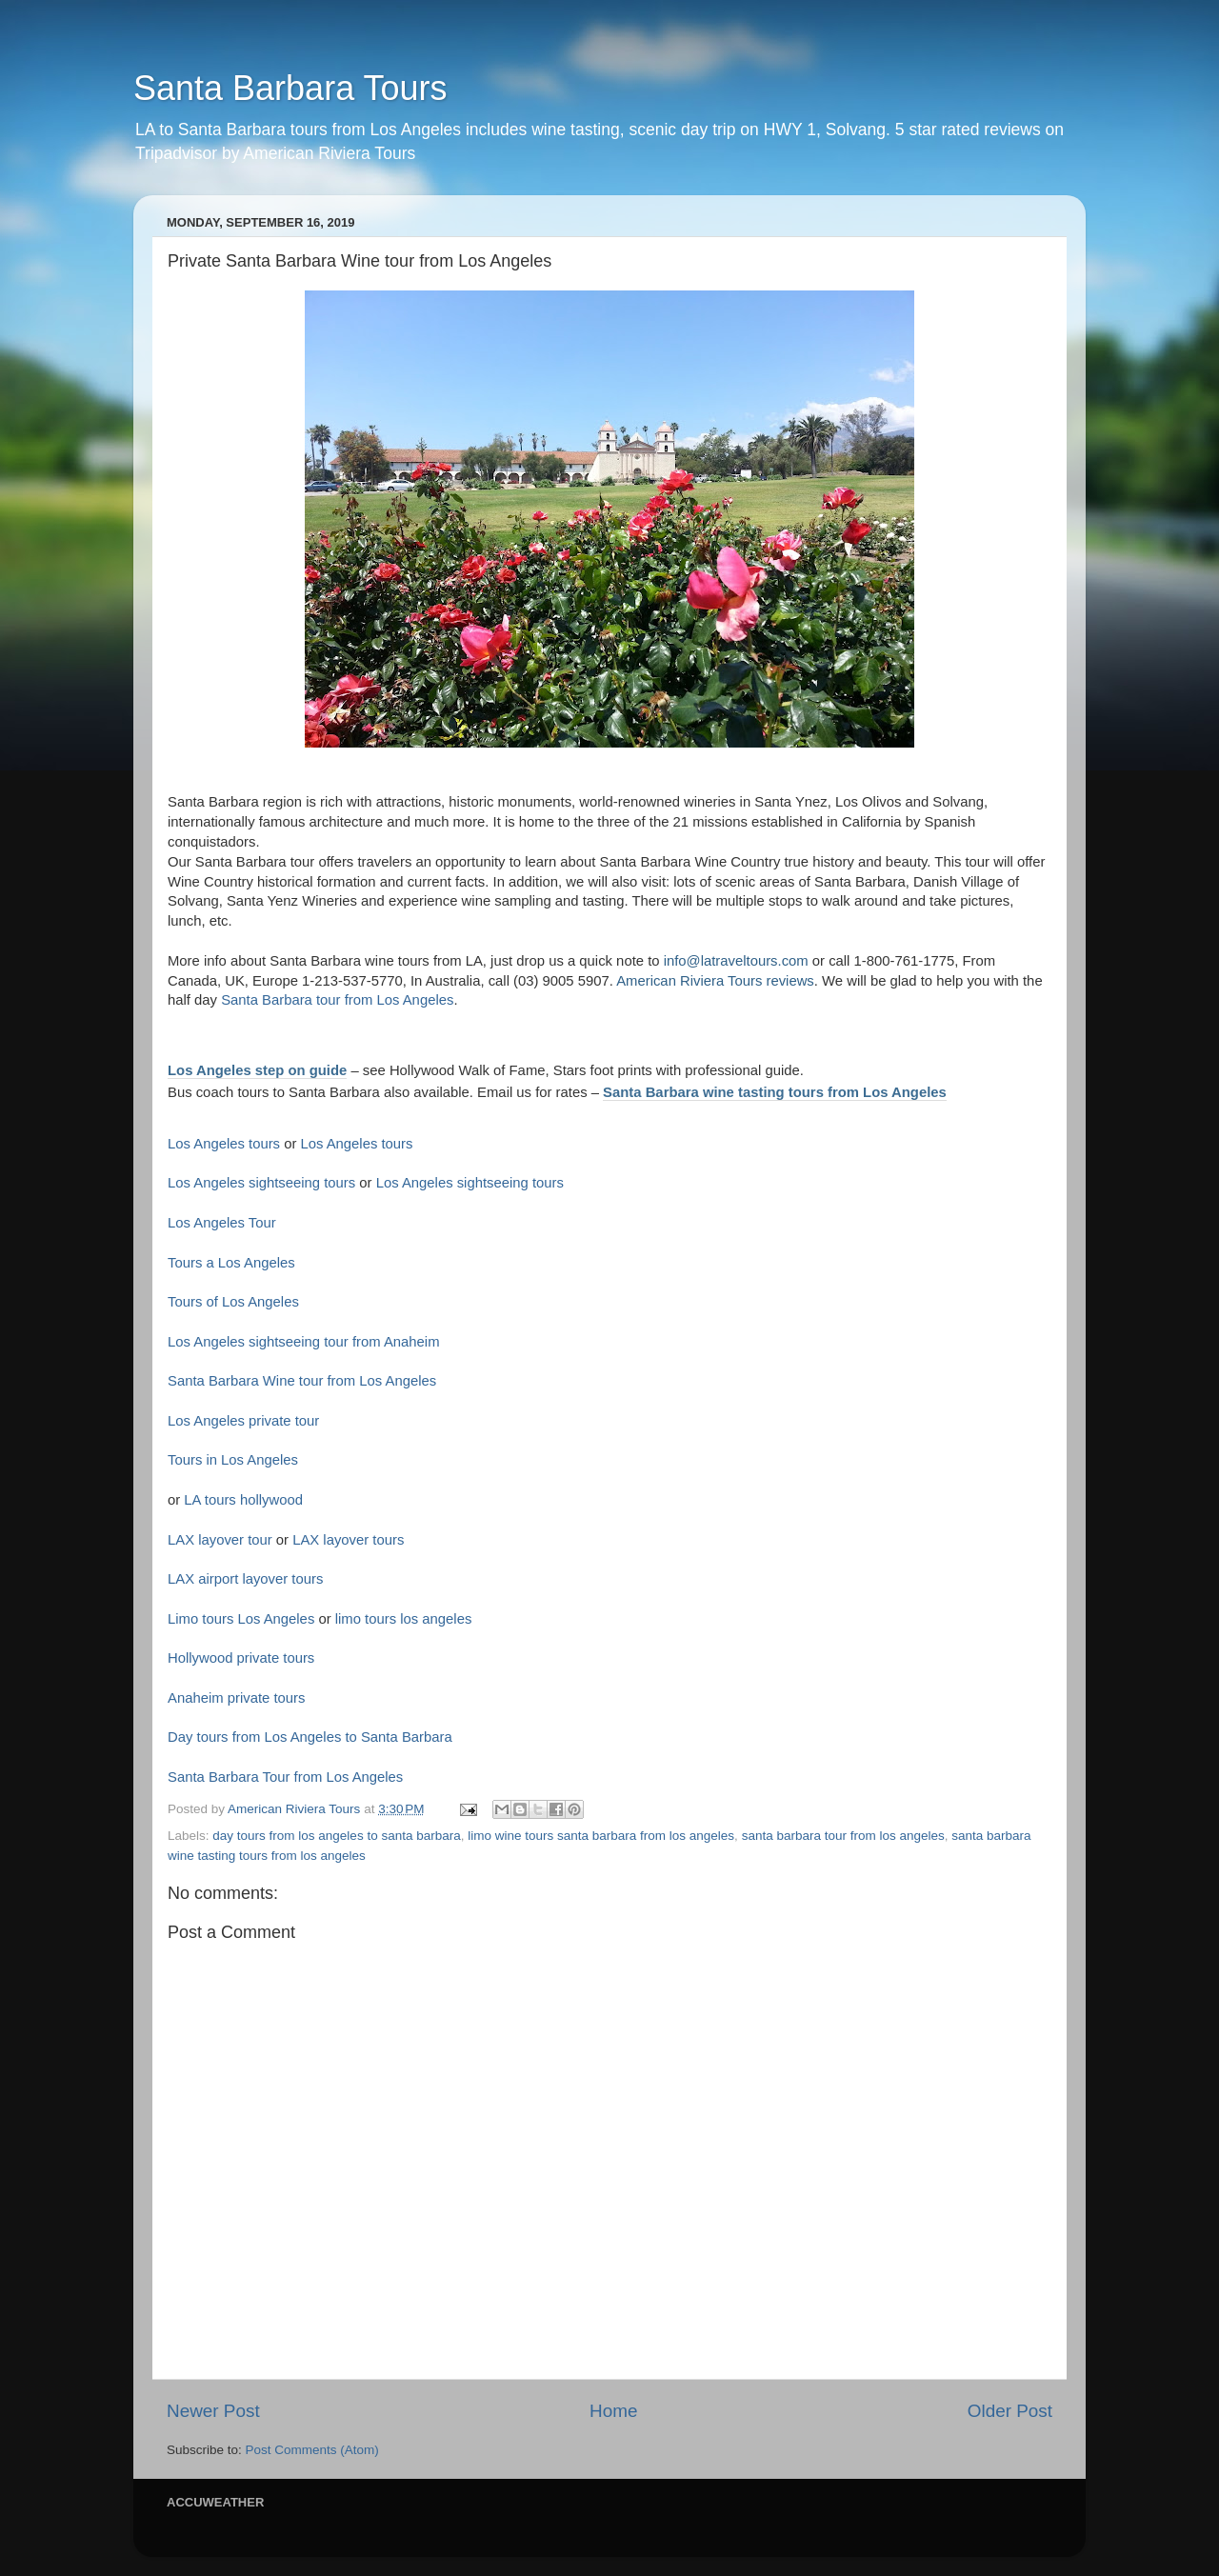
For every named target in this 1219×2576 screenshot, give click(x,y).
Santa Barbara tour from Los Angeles (337, 1000)
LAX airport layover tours (245, 1579)
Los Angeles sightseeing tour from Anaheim (304, 1341)
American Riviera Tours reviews (715, 980)
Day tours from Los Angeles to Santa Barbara (310, 1737)
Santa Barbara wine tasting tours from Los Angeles (775, 1092)
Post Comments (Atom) (312, 2450)
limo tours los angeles (403, 1619)
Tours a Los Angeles (231, 1262)
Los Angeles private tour (243, 1420)
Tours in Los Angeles (233, 1460)
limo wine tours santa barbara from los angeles (601, 1835)
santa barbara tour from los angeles (843, 1835)
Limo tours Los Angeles (241, 1619)
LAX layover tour (220, 1540)
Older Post (1010, 2411)
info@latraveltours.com (736, 960)
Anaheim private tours (236, 1698)
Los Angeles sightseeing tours (261, 1182)
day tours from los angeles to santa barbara (336, 1835)
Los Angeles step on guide (257, 1070)
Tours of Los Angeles (233, 1301)
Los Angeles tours (224, 1143)
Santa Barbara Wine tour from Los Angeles (302, 1380)
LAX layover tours (348, 1540)
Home (613, 2411)
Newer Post (213, 2411)
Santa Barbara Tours (290, 88)
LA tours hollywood (243, 1500)
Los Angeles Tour (222, 1222)
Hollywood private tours (241, 1658)
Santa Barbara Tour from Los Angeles (285, 1777)
